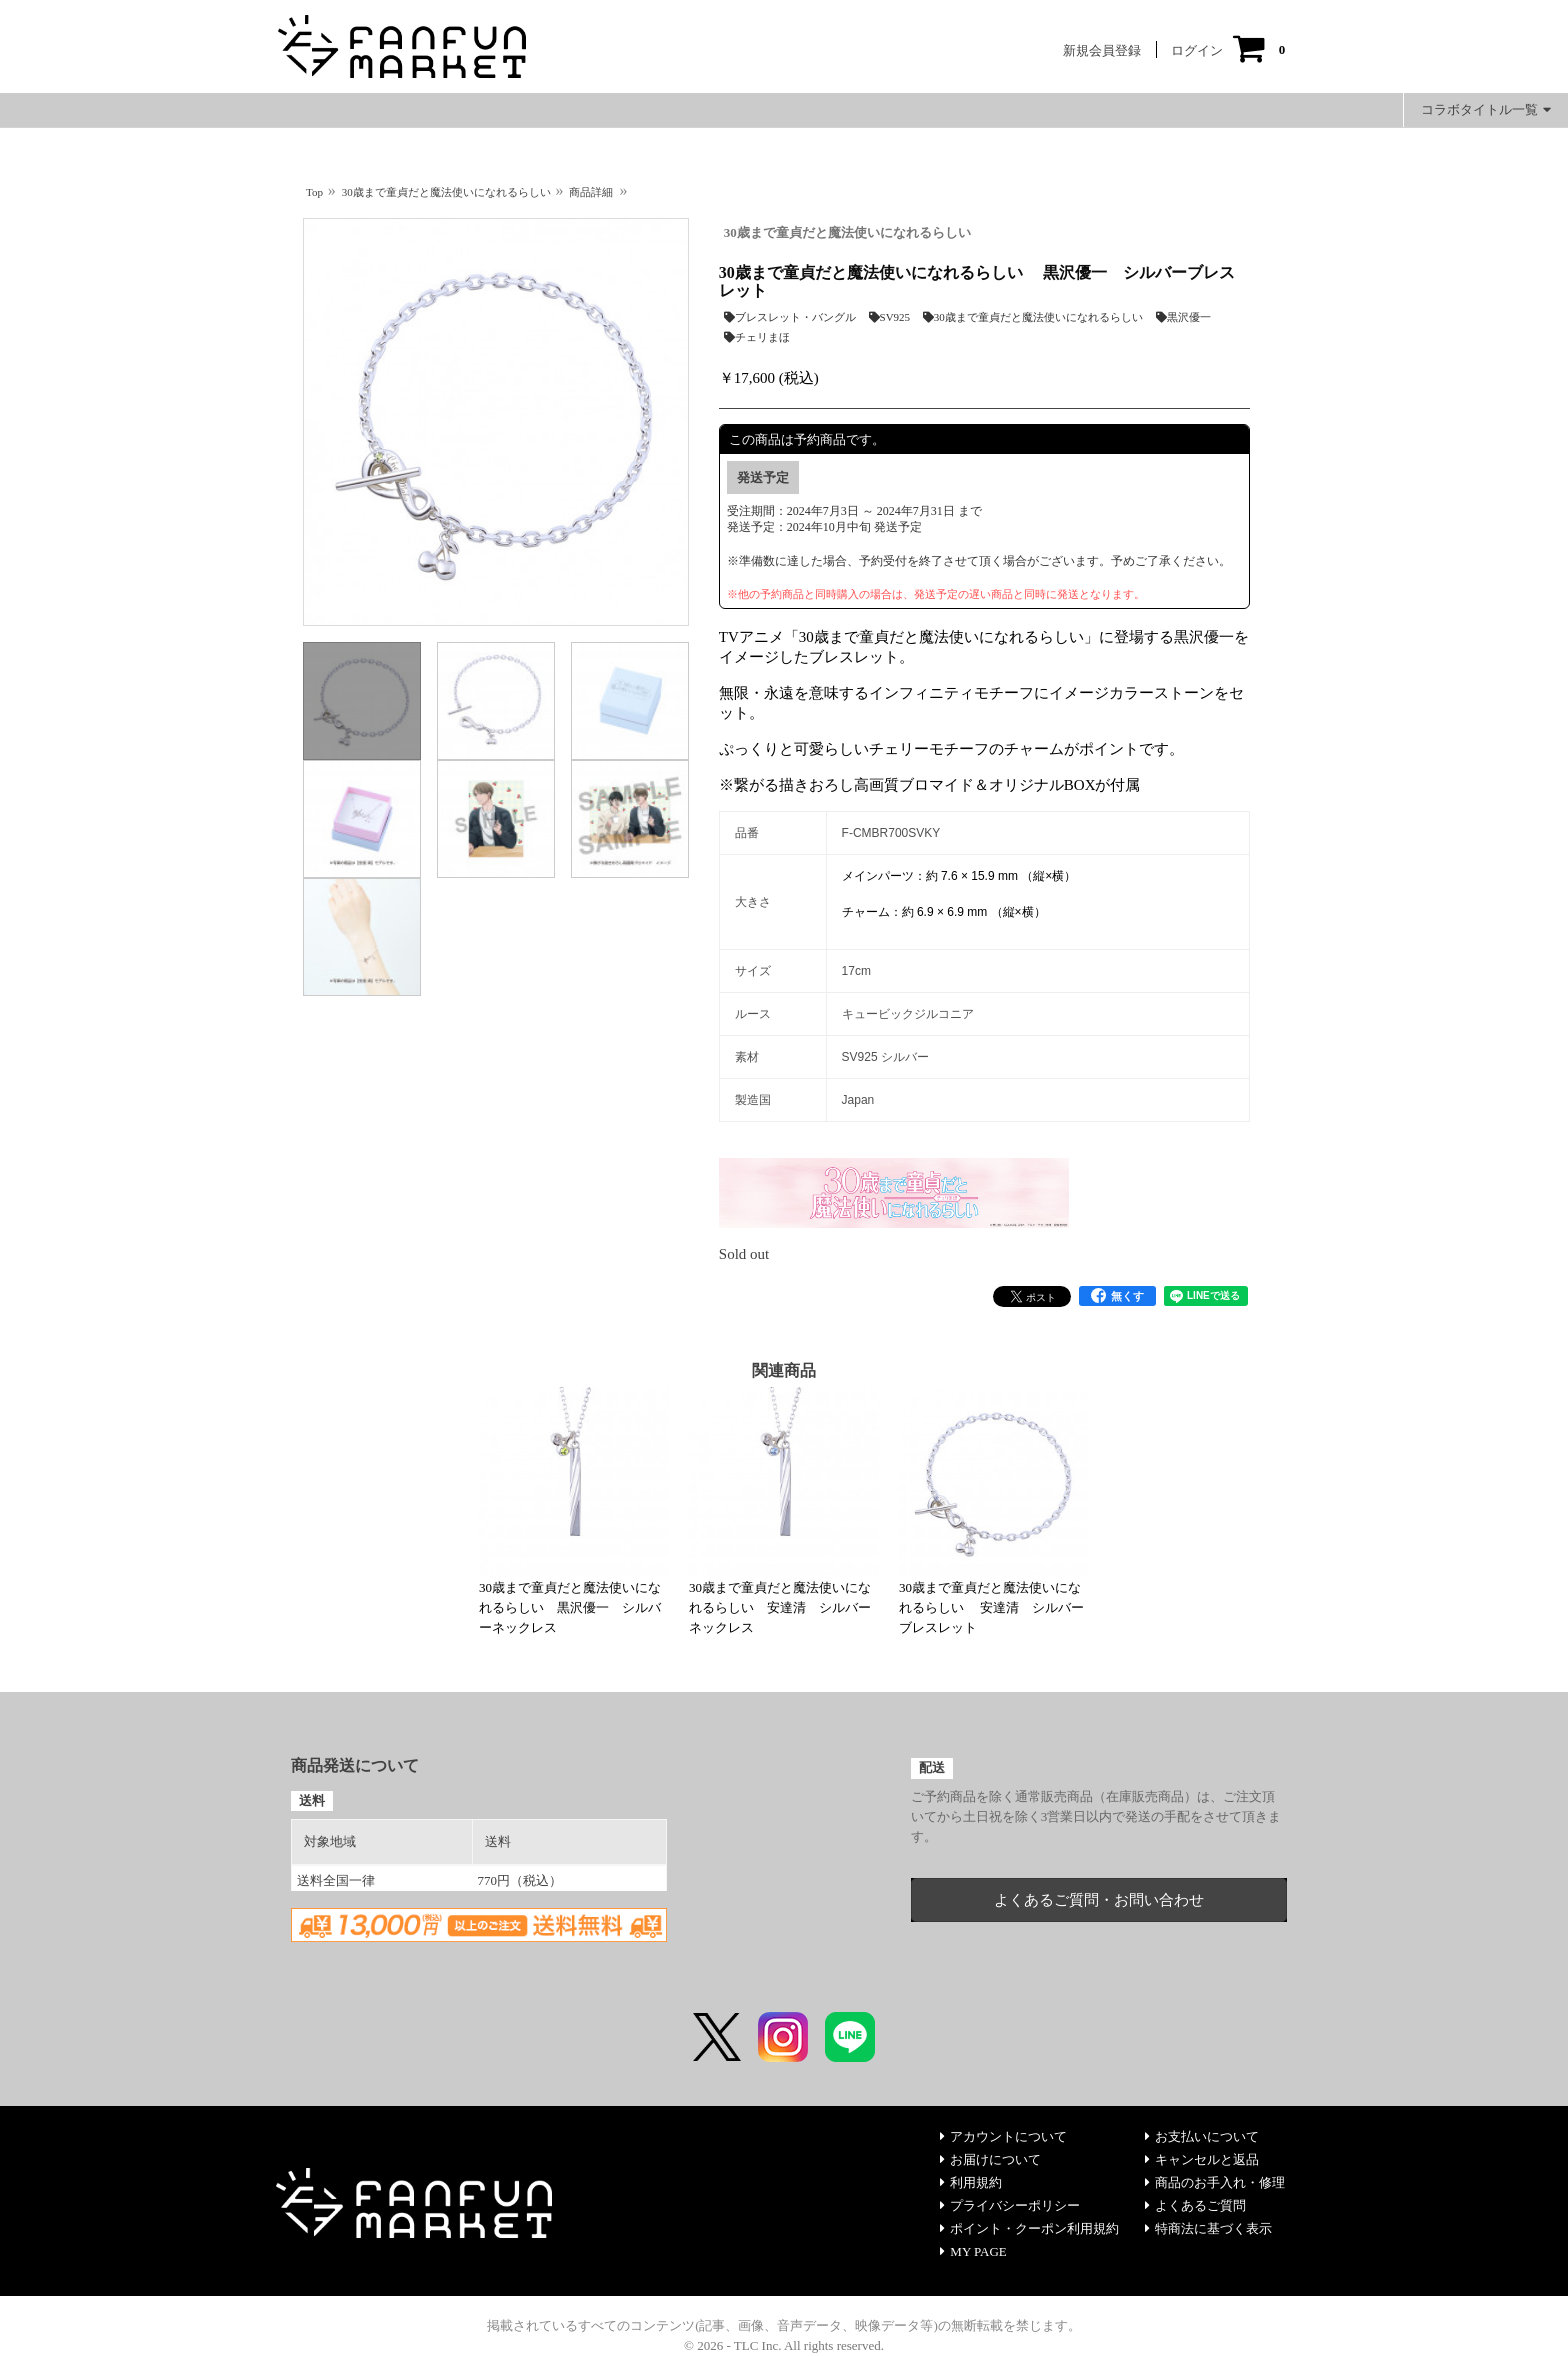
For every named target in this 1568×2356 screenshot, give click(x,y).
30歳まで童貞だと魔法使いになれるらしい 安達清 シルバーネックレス (780, 1607)
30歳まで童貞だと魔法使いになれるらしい (847, 232)
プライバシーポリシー (1010, 2205)
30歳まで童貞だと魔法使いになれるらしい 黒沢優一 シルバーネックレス (570, 1607)
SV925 (890, 317)
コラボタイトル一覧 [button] (1486, 109)
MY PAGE (973, 2251)
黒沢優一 (1183, 317)
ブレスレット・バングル (790, 317)
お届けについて (990, 2159)
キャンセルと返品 (1202, 2159)
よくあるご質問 (1195, 2205)
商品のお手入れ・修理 (1215, 2182)
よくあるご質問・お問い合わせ (1099, 1900)
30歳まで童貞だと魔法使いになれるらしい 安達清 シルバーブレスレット (991, 1607)
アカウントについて (1003, 2136)
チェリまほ (757, 337)
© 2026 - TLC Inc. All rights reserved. (784, 2345)
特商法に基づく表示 (1208, 2228)
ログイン (1197, 50)
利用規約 (971, 2182)
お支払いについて (1202, 2136)
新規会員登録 (1102, 50)
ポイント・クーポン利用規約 (1029, 2228)
